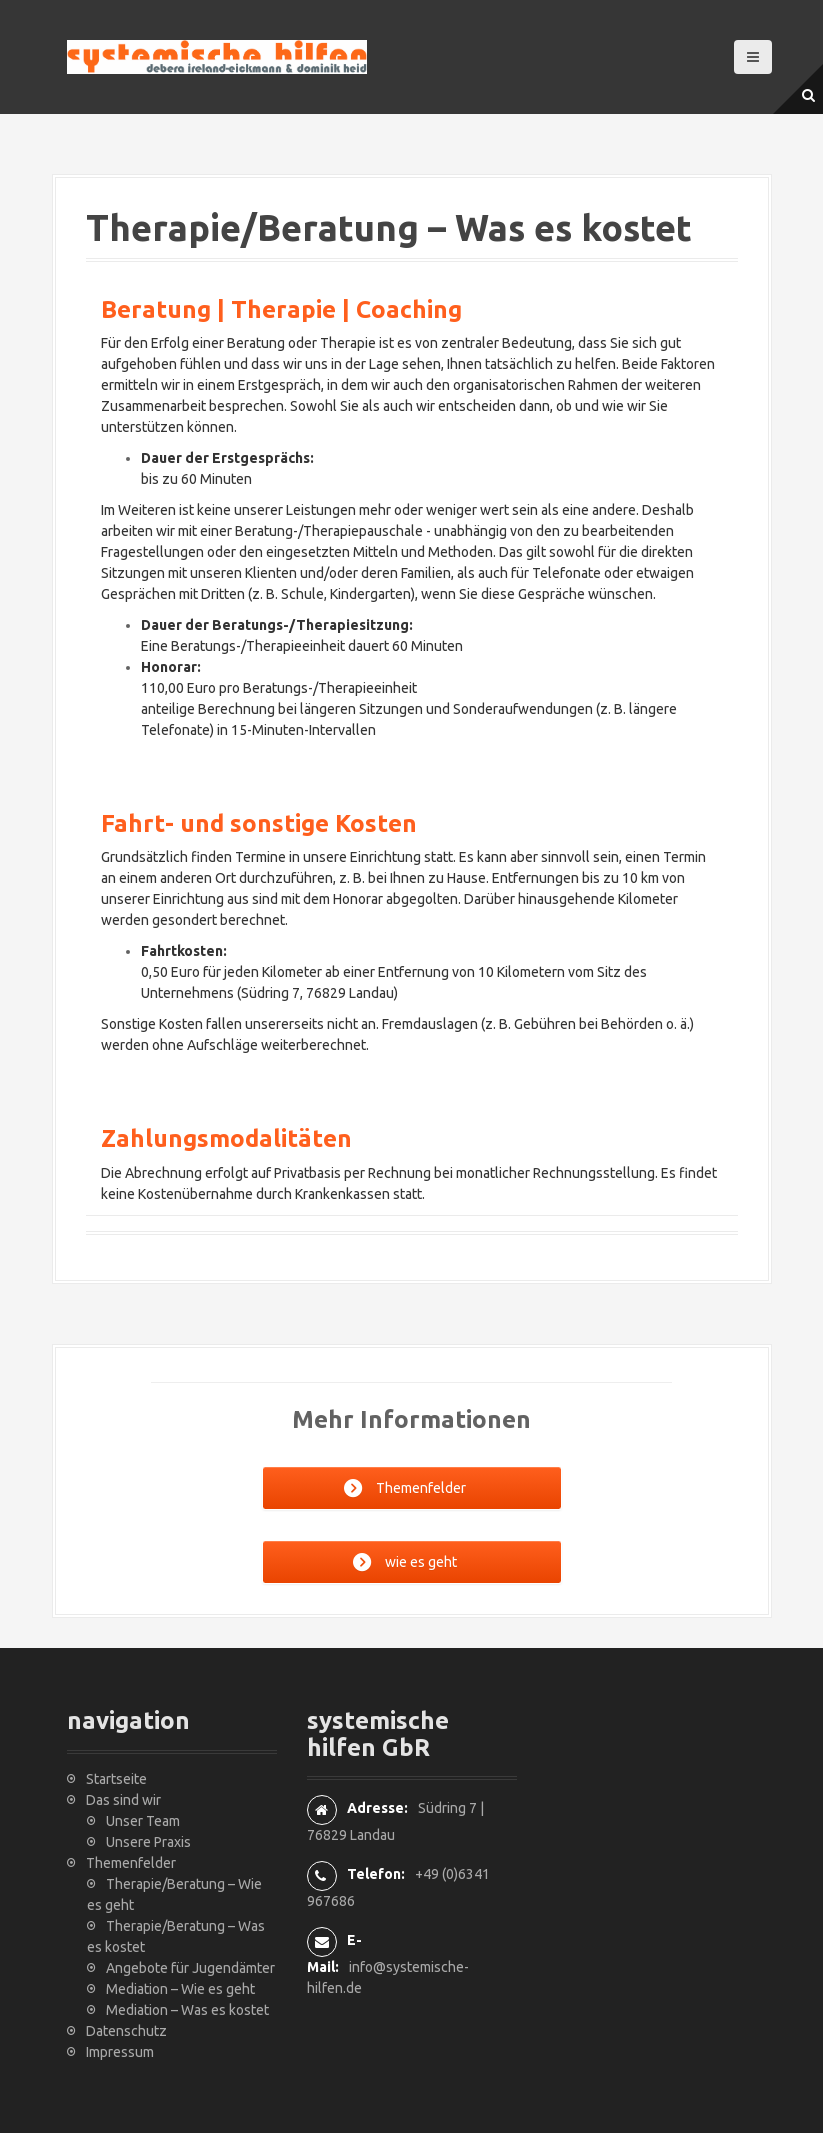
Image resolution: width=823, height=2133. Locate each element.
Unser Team (143, 1821)
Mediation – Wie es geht (180, 1989)
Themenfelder (131, 1863)
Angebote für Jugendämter (190, 1968)
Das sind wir (123, 1800)
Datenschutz (126, 2031)
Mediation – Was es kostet (187, 2010)
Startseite (116, 1779)
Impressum (120, 2052)
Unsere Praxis (148, 1842)
